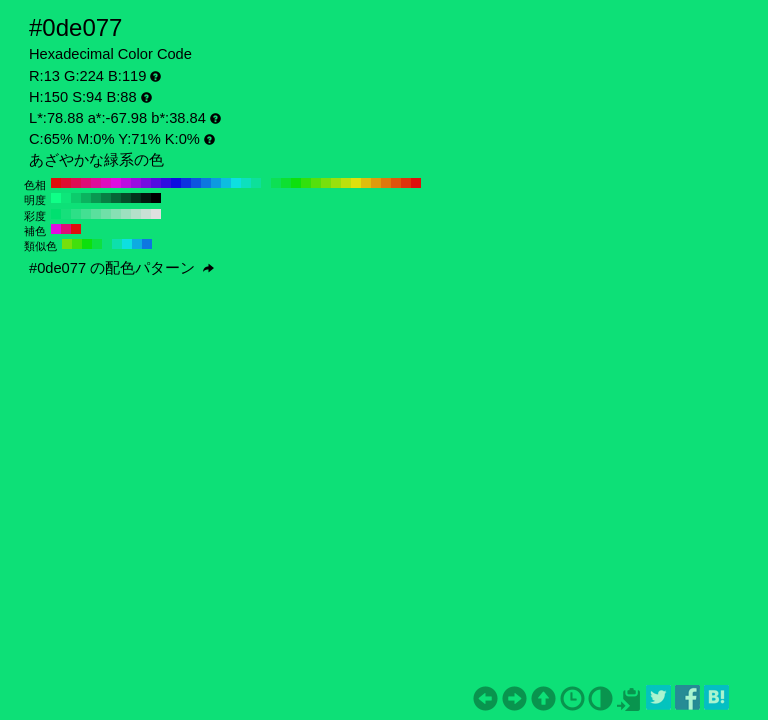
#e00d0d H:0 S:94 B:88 (416, 183)
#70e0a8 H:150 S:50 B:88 (106, 214)
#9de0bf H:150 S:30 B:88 (126, 214)
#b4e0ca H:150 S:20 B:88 (136, 214)
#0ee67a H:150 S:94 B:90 (66, 198)
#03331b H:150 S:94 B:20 (136, 198)
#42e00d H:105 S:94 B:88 (77, 244)
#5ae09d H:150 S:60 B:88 (96, 214)
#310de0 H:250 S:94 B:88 (166, 183)
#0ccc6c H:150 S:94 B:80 (76, 198)
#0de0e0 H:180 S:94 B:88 (236, 183)
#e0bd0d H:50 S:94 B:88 (366, 183)
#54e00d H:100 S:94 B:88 (316, 183)
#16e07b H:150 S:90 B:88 (66, 214)
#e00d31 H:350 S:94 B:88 (66, 183)
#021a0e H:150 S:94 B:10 (146, 198)
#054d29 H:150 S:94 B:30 (126, 198)
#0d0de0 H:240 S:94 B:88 (176, 183)
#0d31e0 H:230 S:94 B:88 (186, 183)
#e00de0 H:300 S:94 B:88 (116, 183)
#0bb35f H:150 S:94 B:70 (86, 198)
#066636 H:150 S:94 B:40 (116, 198)
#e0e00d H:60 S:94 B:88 (356, 183)
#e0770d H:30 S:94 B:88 (386, 183)
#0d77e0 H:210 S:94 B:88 (206, 183)
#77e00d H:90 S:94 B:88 (326, 183)
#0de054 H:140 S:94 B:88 (276, 183)
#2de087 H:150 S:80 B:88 (76, 214)
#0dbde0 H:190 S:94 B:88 (226, 183)
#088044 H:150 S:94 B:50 (106, 198)
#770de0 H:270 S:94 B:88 (146, 183)
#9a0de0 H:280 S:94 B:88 (136, 183)
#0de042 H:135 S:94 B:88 (97, 244)
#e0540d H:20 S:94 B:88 (396, 183)
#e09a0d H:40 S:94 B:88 (376, 183)
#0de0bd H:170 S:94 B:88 (246, 183)
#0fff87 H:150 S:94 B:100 (56, 198)
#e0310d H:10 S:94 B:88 (406, 183)
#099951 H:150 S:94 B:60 (96, 198)
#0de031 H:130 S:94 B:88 (286, 183)
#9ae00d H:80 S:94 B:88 (336, 183)
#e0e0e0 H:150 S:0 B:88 (156, 214)
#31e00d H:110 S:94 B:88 (306, 183)
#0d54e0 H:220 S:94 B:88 (196, 183)
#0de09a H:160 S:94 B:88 (256, 183)
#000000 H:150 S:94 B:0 (156, 198)
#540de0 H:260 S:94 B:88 (156, 183)
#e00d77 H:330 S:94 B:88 (86, 183)
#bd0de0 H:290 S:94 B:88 (126, 183)
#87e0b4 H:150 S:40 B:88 (116, 214)
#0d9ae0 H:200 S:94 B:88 (216, 183)
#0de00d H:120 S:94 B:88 (296, 183)
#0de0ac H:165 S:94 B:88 (117, 244)
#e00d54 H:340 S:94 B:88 (76, 183)
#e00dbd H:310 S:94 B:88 (106, 183)
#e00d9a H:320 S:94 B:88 (96, 183)
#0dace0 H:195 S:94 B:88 (137, 244)
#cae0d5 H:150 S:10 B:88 (146, 214)
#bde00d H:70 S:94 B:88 (346, 183)
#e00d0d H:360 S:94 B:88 (56, 183)
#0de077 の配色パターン (121, 268)
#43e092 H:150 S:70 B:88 (86, 214)
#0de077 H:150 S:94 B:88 (266, 183)
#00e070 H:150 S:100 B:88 (56, 214)
